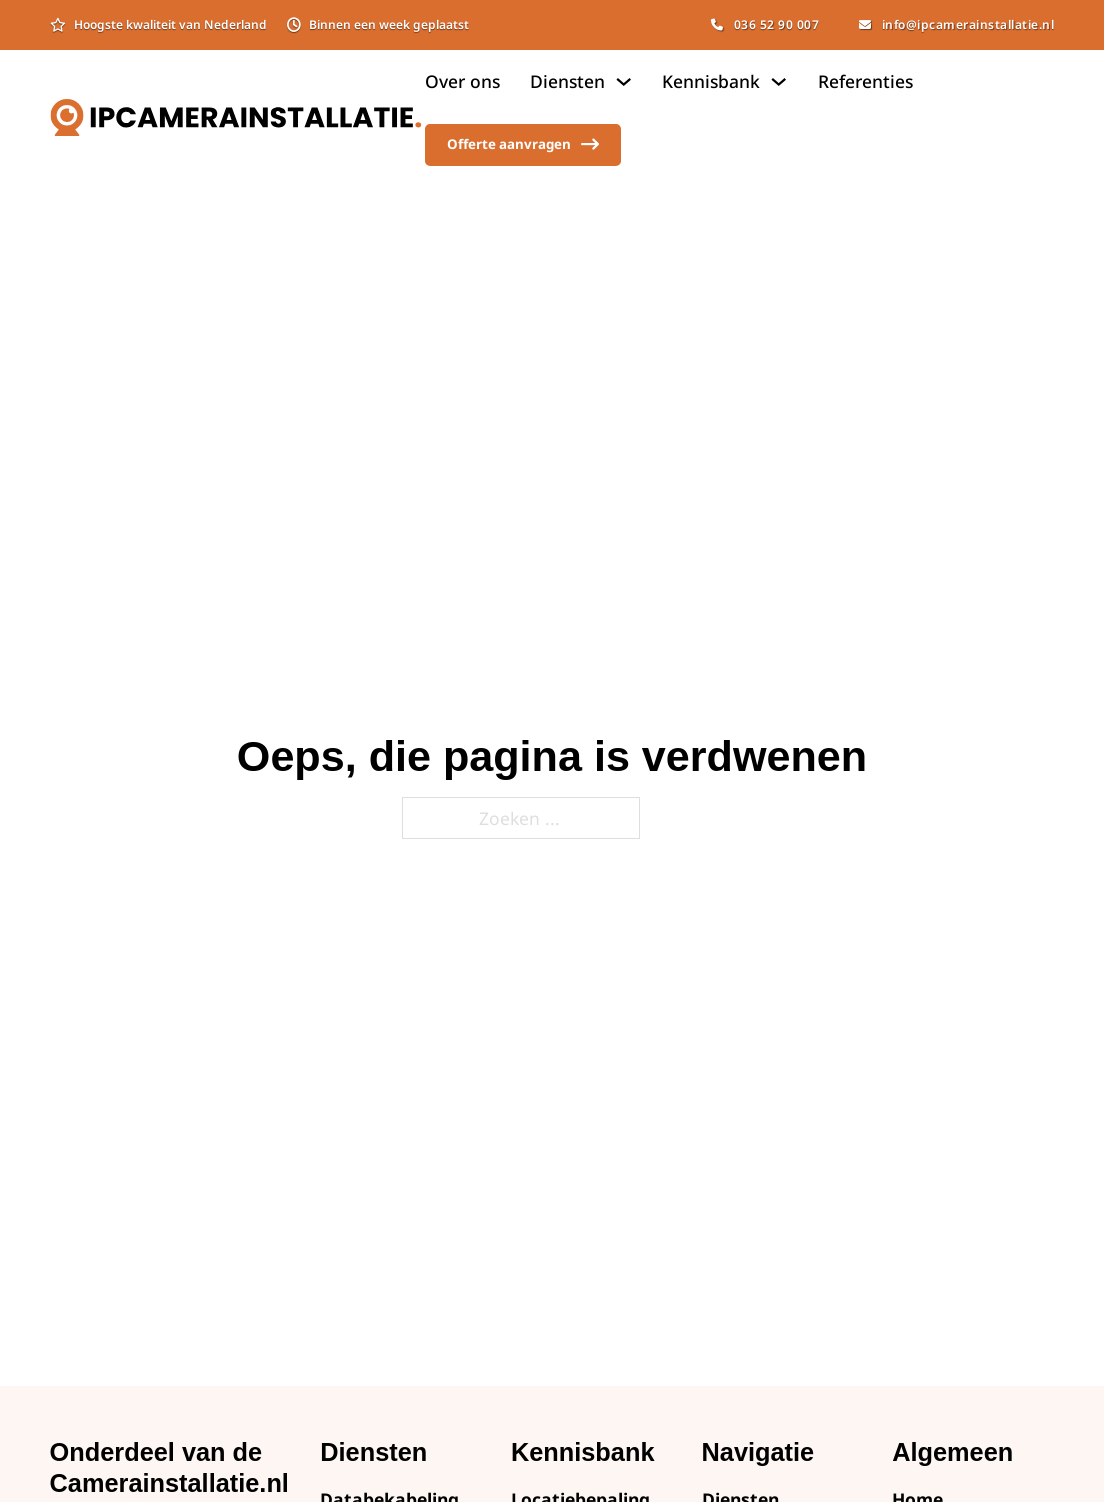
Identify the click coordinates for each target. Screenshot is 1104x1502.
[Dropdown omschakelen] (623, 81)
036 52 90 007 (765, 24)
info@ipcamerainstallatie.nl (956, 24)
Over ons (462, 81)
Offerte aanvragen (523, 144)
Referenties (865, 81)
